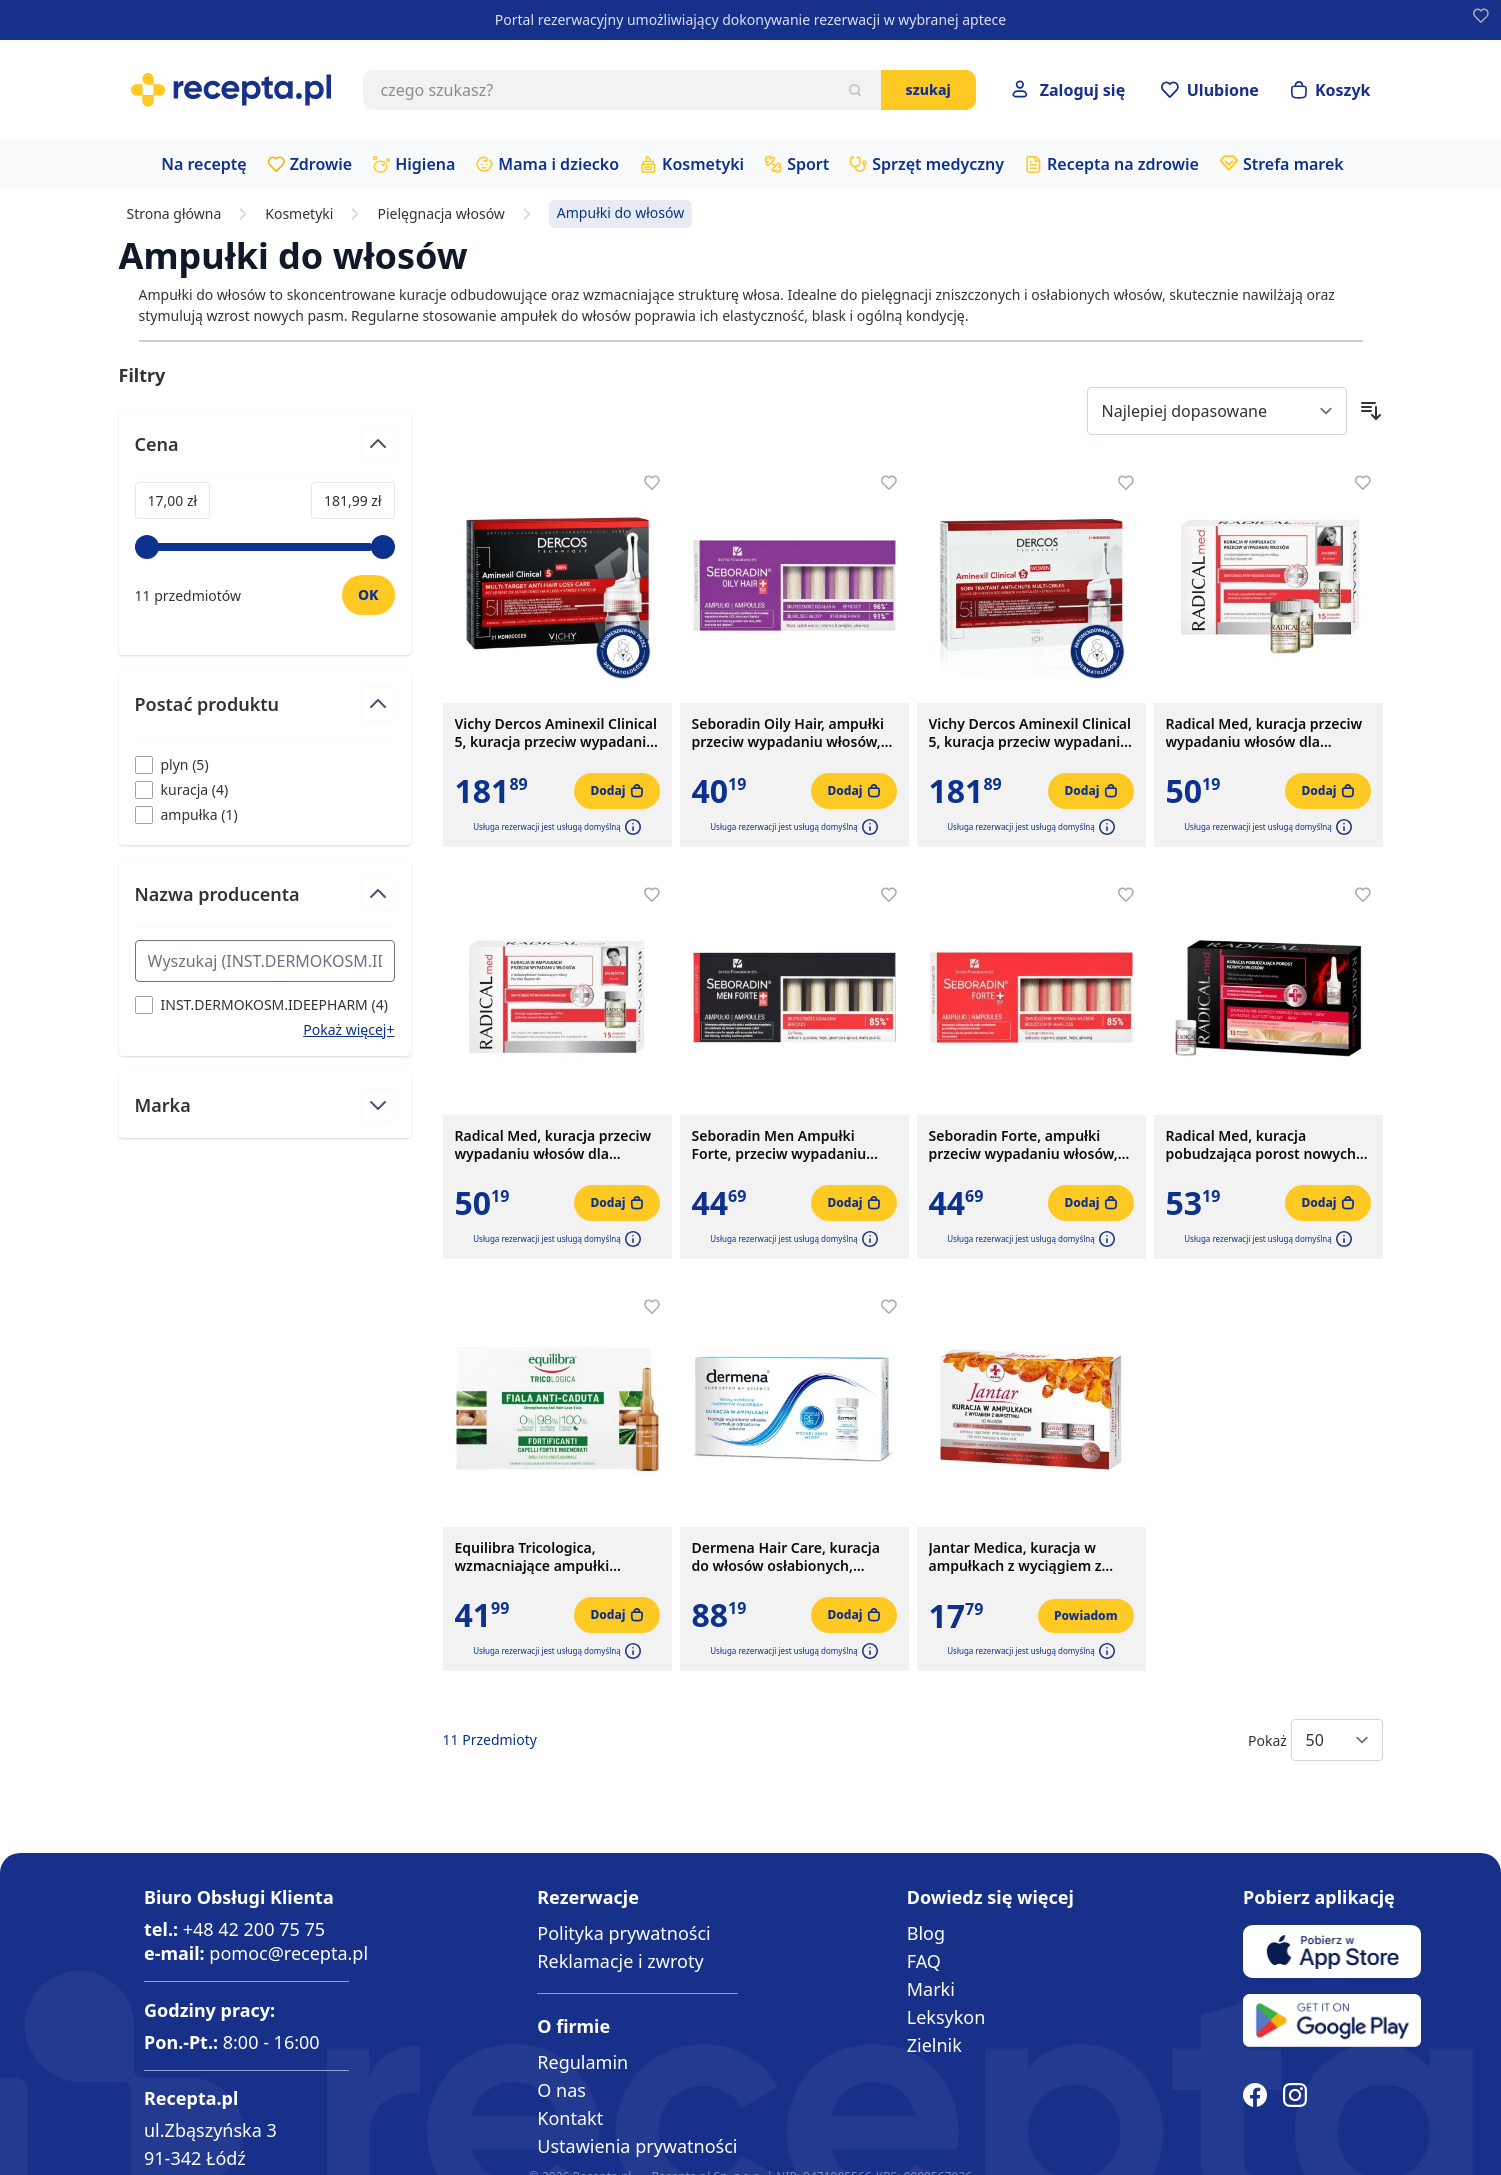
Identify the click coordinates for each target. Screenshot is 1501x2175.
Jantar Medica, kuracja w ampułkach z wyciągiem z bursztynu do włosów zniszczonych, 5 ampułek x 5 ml (1024, 1557)
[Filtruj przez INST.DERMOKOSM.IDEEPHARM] (261, 1004)
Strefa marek (1293, 164)
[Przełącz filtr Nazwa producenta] (265, 902)
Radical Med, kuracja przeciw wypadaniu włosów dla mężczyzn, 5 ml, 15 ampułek (553, 1145)
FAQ (924, 1961)
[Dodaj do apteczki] (652, 483)
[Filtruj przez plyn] (172, 764)
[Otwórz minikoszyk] (1331, 90)
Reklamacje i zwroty (620, 1961)
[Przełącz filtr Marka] (265, 1105)
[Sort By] (1217, 411)
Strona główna (174, 214)
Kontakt (570, 2118)
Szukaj (928, 89)
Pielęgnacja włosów (440, 214)
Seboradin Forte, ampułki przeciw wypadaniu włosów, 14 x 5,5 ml (1023, 1145)
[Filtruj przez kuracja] (182, 789)
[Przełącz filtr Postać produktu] (265, 712)
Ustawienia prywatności (637, 2146)
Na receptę (203, 164)
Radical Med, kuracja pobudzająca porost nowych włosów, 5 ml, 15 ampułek (1261, 1145)
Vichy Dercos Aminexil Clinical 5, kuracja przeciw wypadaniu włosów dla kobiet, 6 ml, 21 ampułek (1030, 733)
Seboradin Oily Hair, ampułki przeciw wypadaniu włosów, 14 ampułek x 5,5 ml (788, 733)
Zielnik (934, 2045)
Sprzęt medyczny (938, 164)
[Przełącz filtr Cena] (265, 452)
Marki (931, 1989)
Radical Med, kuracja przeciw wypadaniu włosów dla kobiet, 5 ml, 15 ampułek (1264, 733)
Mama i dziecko (558, 164)
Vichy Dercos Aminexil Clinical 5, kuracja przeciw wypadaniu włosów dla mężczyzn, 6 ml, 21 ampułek (557, 733)
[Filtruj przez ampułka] (186, 814)
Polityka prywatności (623, 1933)
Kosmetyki (703, 164)
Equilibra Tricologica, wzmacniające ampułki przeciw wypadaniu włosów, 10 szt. (549, 1557)
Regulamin (582, 2062)
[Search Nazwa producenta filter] (265, 961)
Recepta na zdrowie (1123, 164)
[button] (631, 827)
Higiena (425, 164)
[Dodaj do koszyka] (616, 791)
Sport (808, 164)
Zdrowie (321, 164)
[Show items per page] (1337, 1740)
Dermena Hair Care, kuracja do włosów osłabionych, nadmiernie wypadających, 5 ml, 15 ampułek (789, 1557)
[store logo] (231, 90)
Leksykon (946, 2017)
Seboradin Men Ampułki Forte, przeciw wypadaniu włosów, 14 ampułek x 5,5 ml (789, 1145)
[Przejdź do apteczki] (1210, 90)
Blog (926, 1933)
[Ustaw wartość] (368, 595)
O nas (561, 2090)
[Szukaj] (855, 90)
